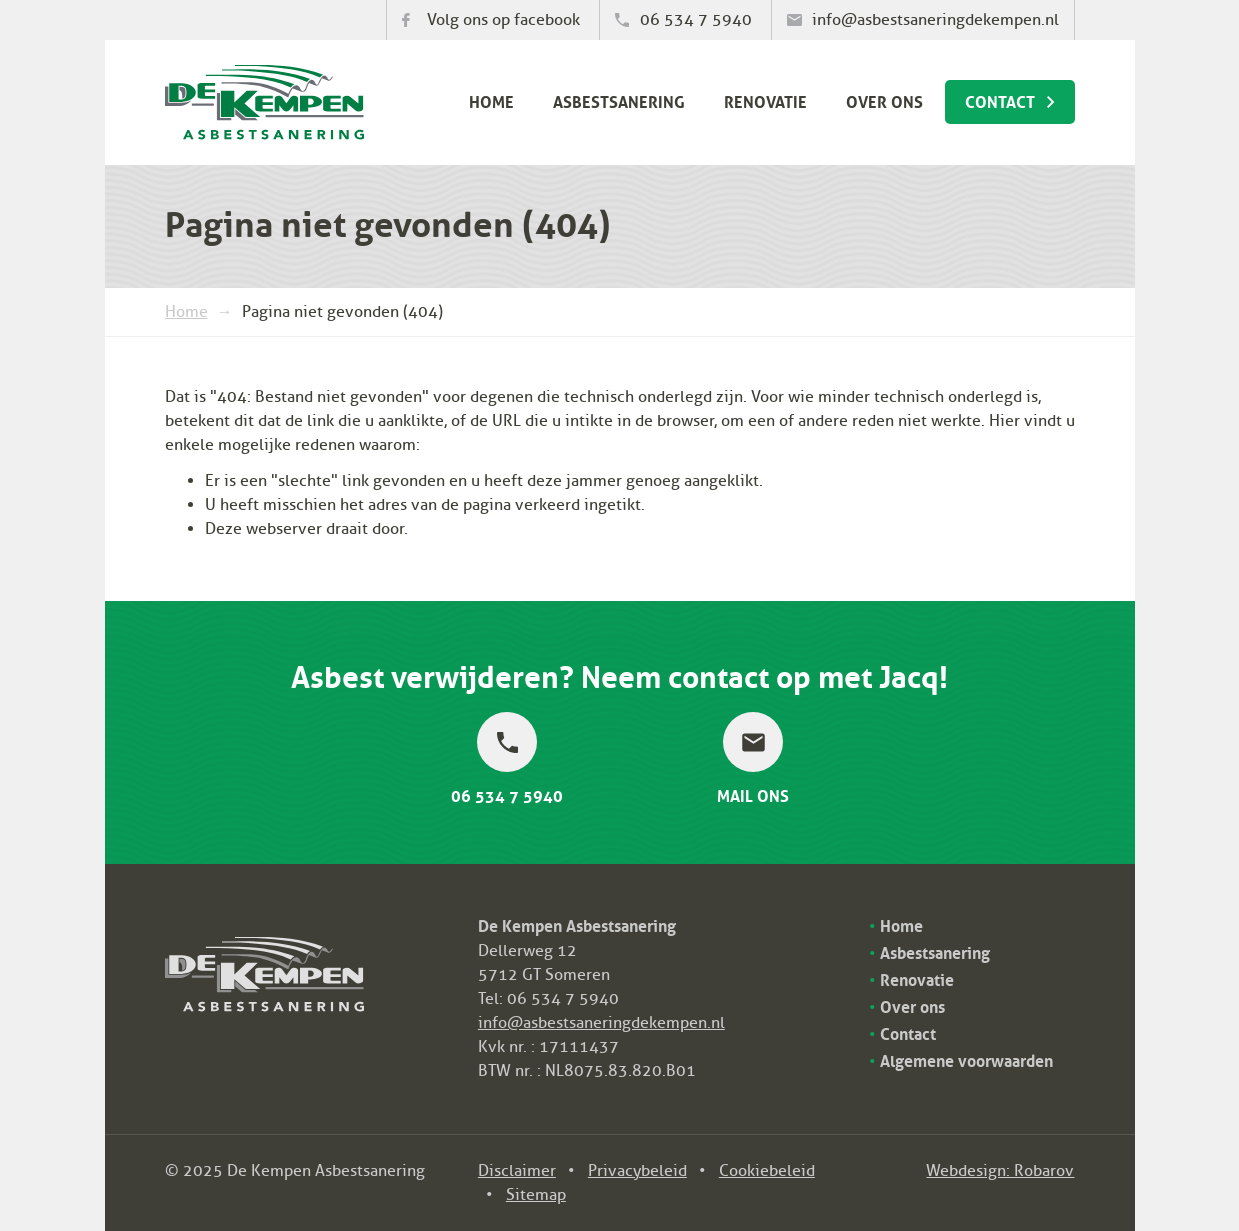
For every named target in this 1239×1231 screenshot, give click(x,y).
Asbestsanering (619, 100)
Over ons (884, 100)
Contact (1000, 100)
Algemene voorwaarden (966, 1059)
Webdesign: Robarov (1000, 1171)
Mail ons (753, 793)
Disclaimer (517, 1171)
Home (491, 100)
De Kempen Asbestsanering (264, 949)
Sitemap (536, 1195)
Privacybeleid (637, 1171)
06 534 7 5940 (696, 20)
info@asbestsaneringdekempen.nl (935, 20)
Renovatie (765, 100)
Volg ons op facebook (503, 20)
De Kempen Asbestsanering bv (264, 102)
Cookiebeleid (767, 1171)
